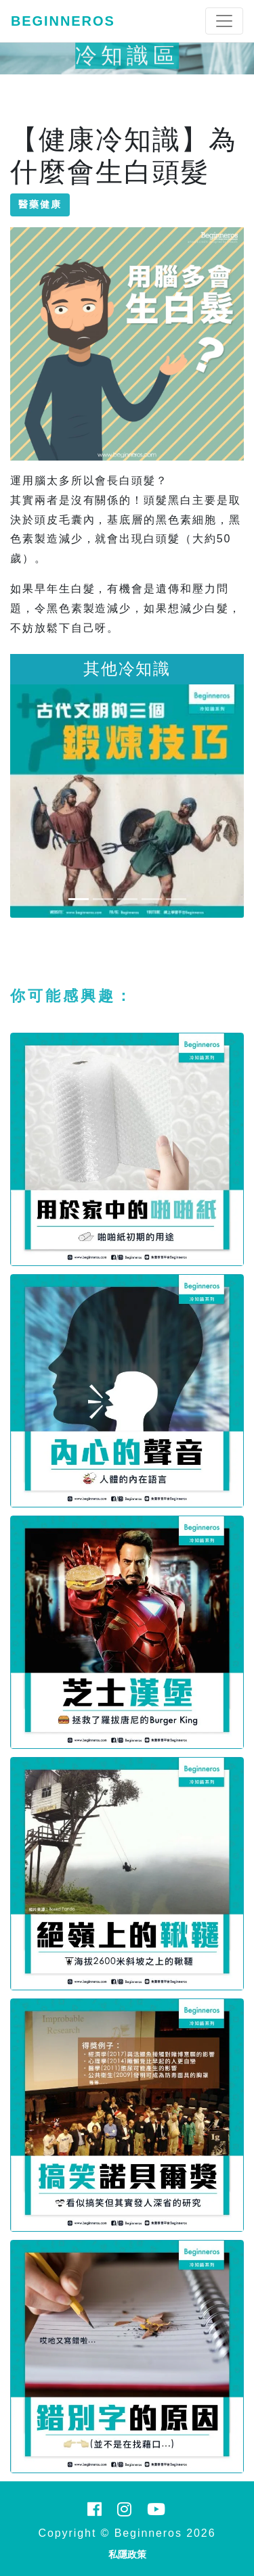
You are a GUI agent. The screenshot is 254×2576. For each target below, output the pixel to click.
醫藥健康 (40, 204)
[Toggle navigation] (224, 20)
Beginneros (63, 21)
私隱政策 (127, 2554)
